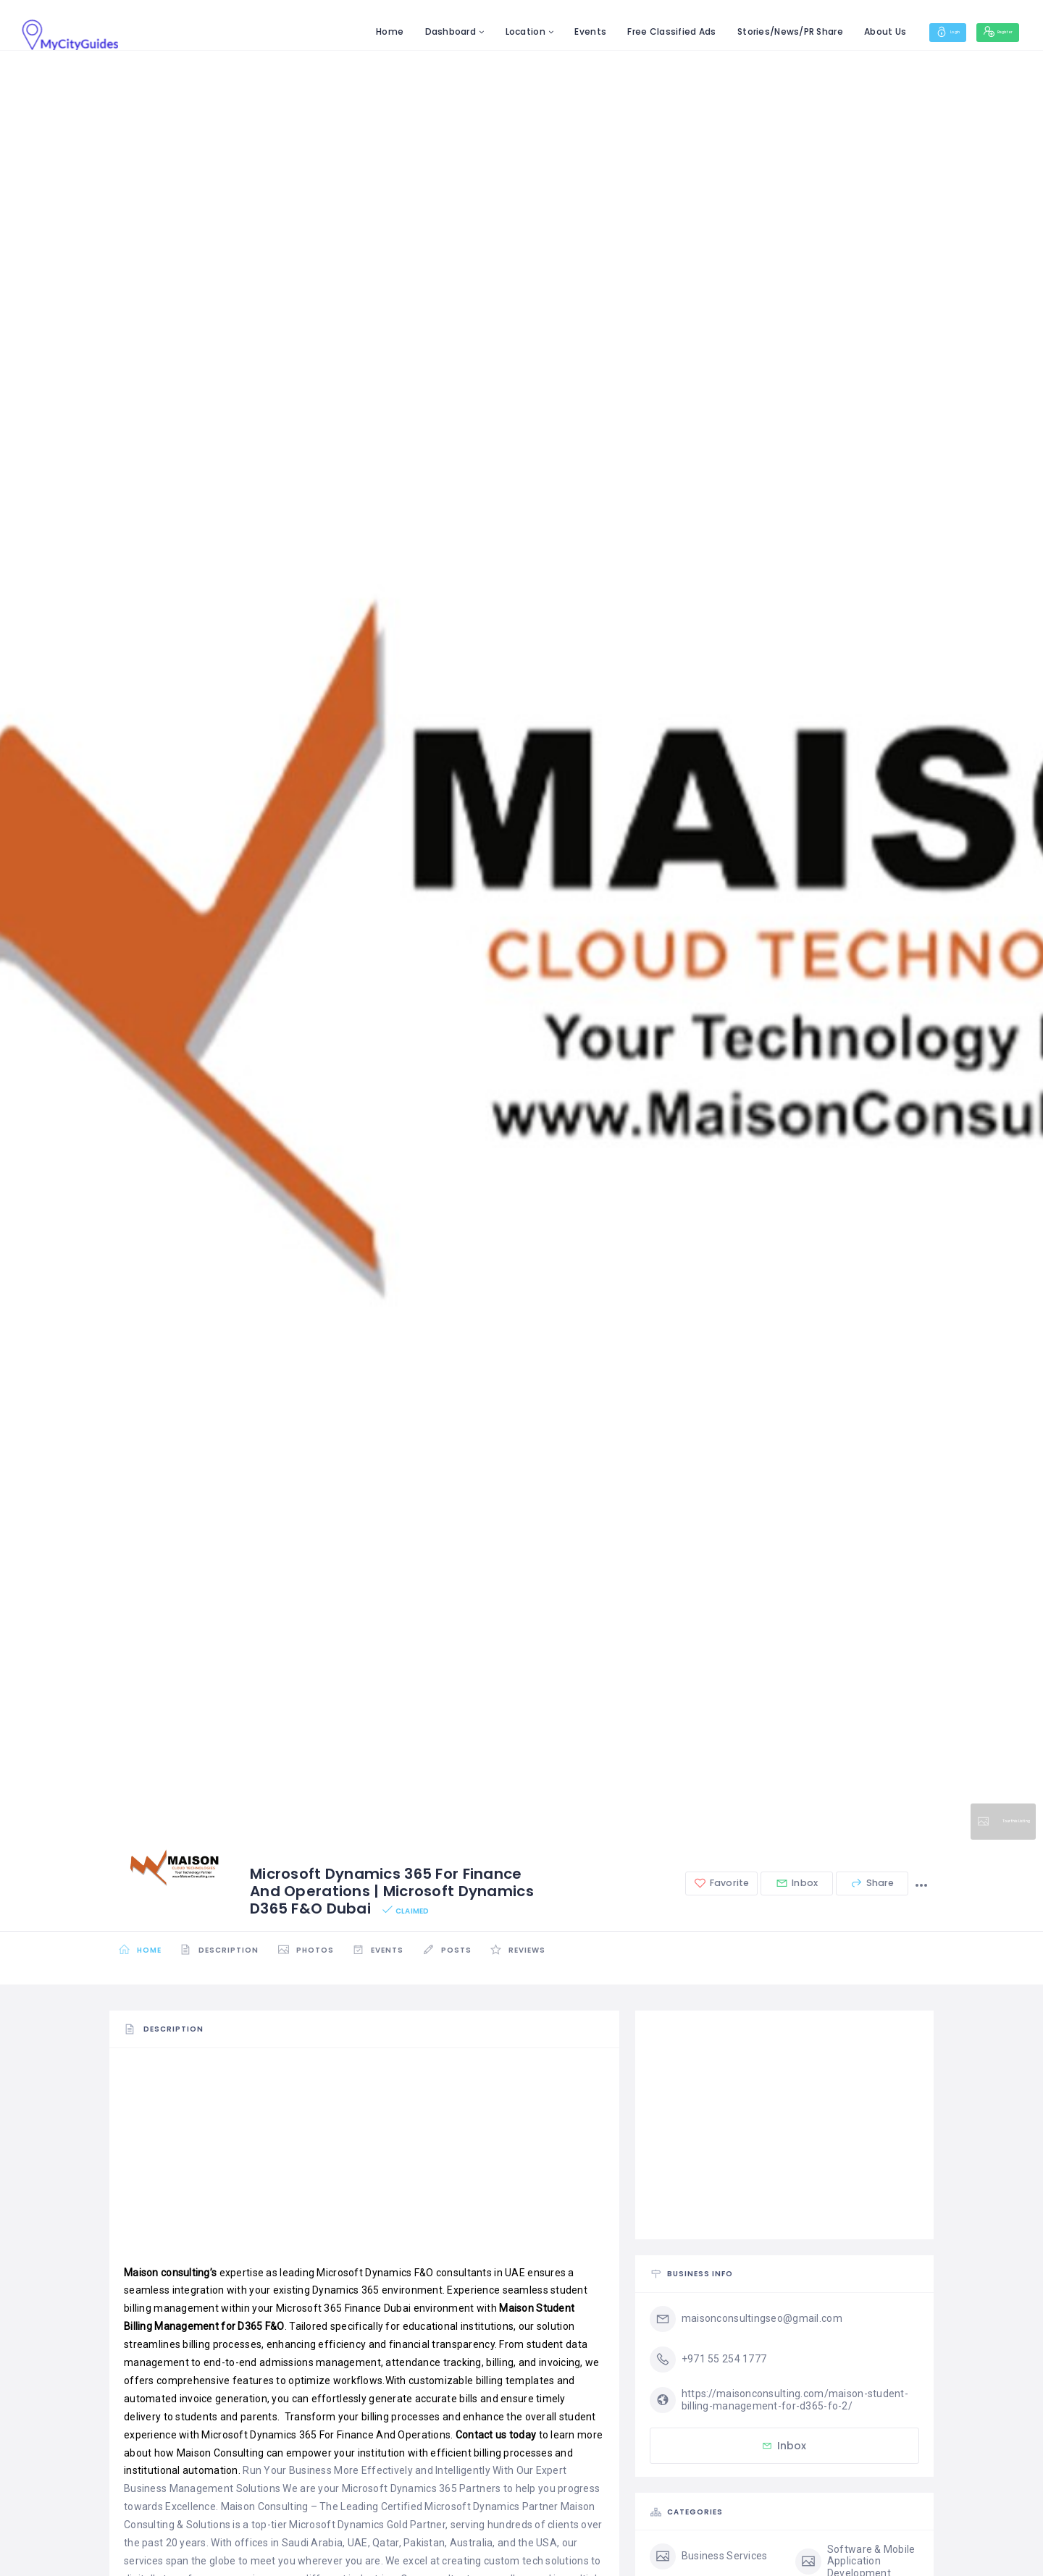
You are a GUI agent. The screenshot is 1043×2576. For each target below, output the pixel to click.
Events (543, 31)
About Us (837, 31)
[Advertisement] (364, 2162)
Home (342, 31)
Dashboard (403, 31)
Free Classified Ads (624, 31)
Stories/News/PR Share (742, 31)
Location (478, 31)
